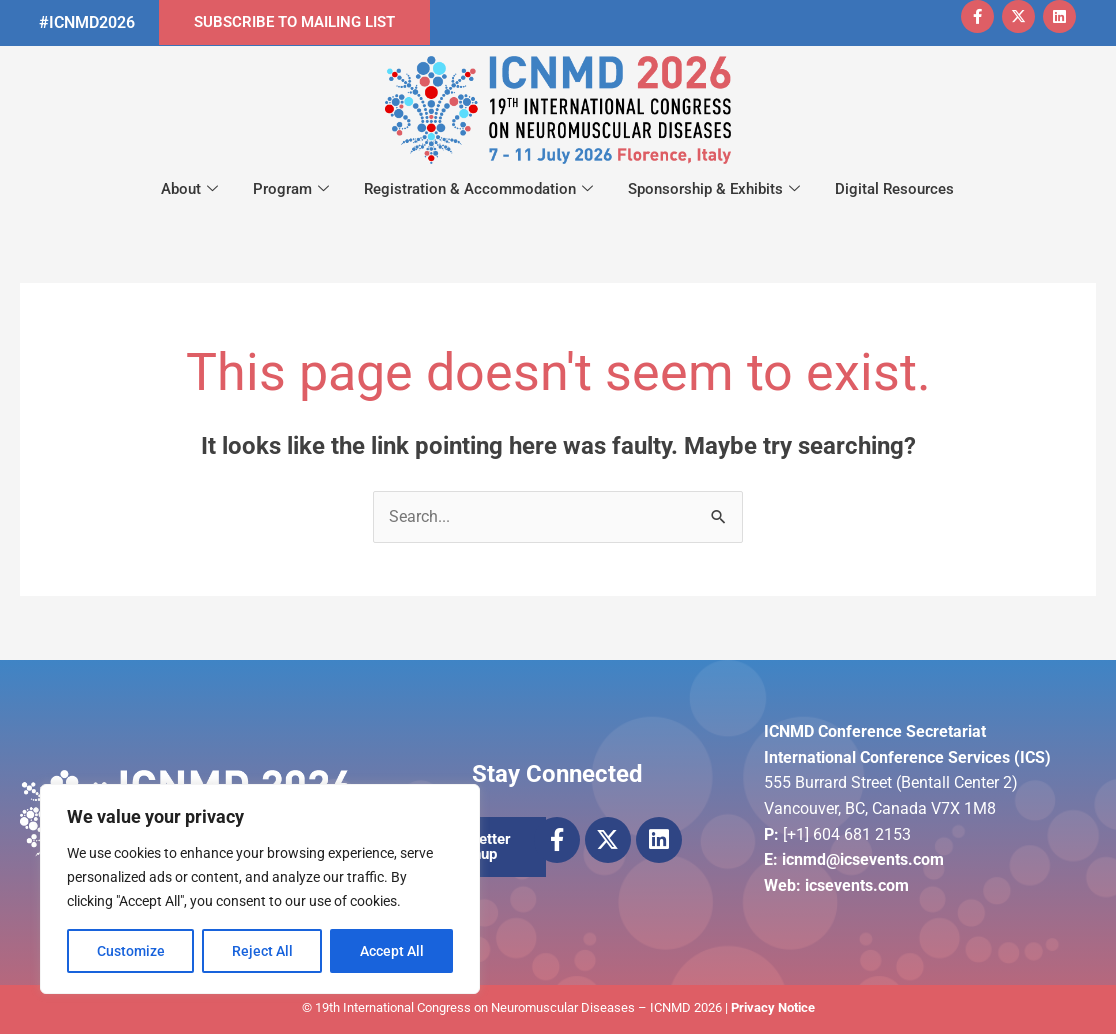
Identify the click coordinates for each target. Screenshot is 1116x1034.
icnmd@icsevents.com (863, 859)
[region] (260, 889)
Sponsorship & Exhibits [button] (714, 190)
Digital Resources (894, 189)
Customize (131, 951)
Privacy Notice (773, 1007)
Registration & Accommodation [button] (478, 190)
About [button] (189, 190)
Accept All (392, 951)
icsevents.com (857, 885)
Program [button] (291, 190)
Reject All (262, 951)
